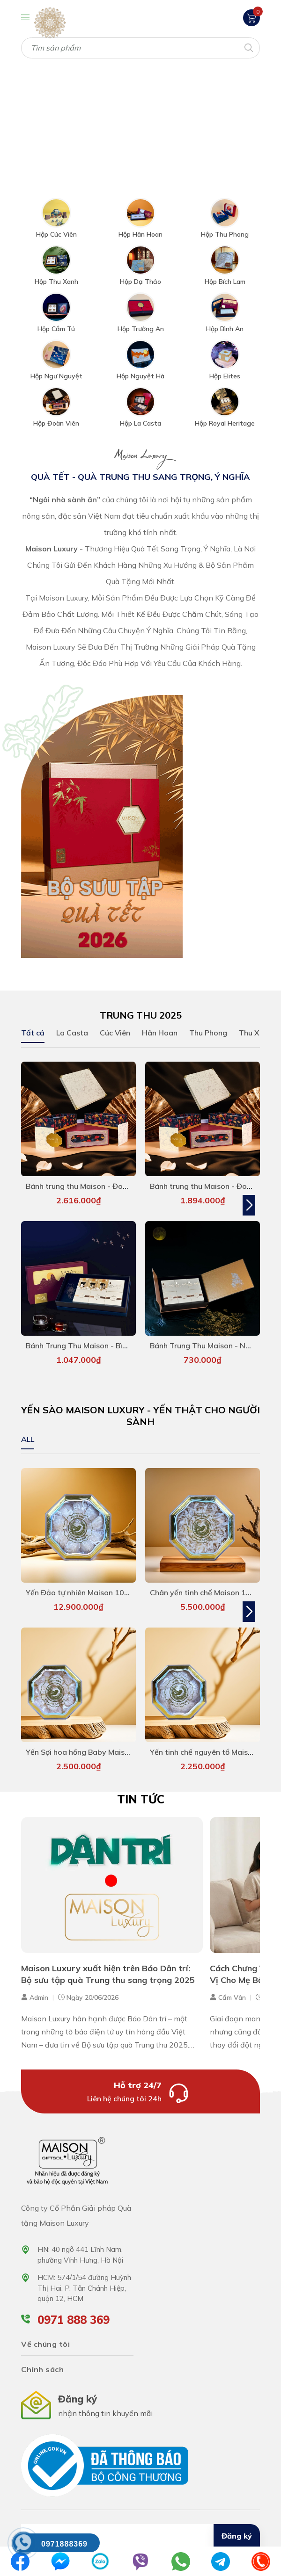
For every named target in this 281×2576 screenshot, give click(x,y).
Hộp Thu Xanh (56, 277)
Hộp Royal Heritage (225, 419)
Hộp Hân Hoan (140, 230)
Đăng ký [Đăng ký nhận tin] (237, 2541)
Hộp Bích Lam (225, 277)
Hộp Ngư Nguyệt (56, 372)
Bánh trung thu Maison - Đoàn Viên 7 (90, 1184)
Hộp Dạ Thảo (140, 277)
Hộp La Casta (140, 419)
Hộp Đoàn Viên (56, 419)
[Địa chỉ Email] (140, 2541)
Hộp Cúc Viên (56, 230)
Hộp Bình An (225, 324)
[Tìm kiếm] (248, 47)
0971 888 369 (73, 2324)
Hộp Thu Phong (225, 230)
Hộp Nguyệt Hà (140, 372)
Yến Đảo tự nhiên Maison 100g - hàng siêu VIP (107, 1595)
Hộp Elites (224, 372)
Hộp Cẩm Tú (56, 324)
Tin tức (140, 1804)
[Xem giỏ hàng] (251, 17)
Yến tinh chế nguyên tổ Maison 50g (211, 1757)
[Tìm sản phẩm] (140, 47)
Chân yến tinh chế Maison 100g (205, 1595)
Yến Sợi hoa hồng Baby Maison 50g (87, 1757)
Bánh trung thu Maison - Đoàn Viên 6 (215, 1184)
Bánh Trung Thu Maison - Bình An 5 (87, 1346)
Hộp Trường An (141, 324)
